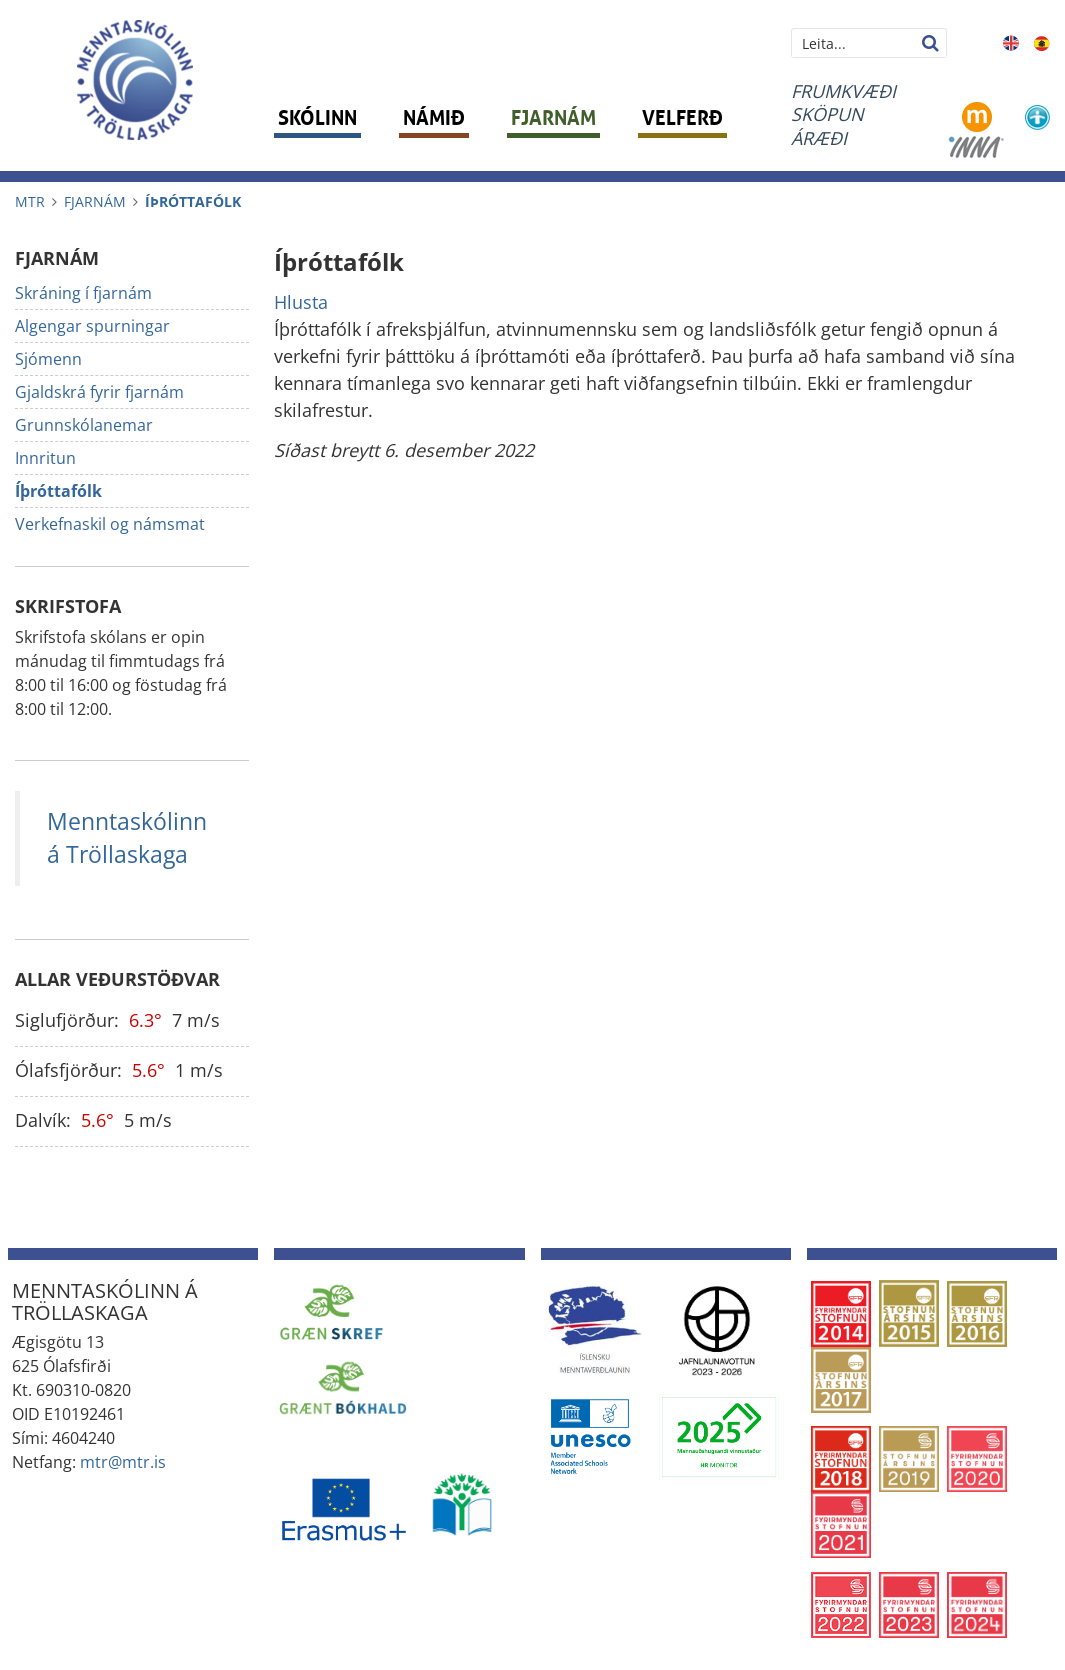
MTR (30, 201)
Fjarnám (95, 201)
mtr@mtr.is (123, 1462)
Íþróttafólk (193, 201)
